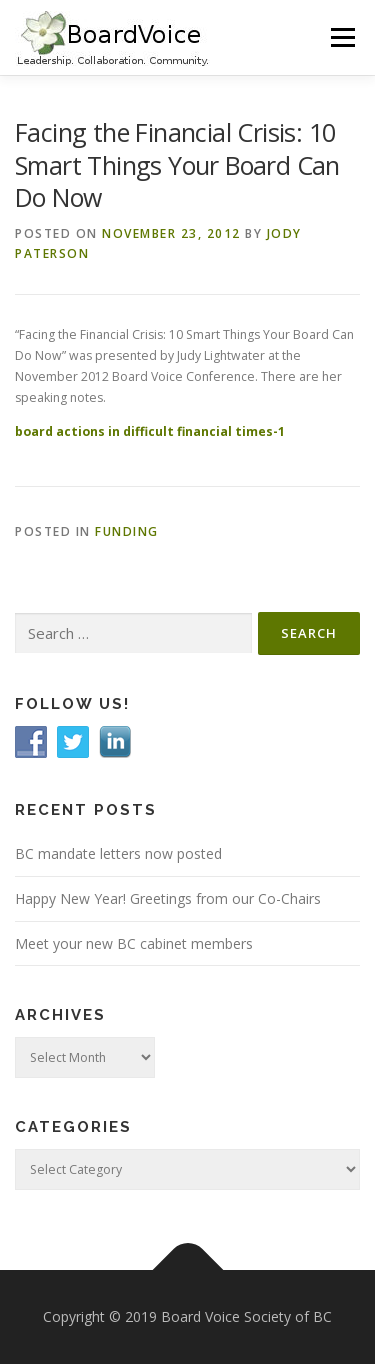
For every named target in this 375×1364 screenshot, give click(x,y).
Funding (127, 531)
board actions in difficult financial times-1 (150, 431)
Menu (341, 37)
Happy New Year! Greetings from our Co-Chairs (168, 898)
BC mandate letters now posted (118, 853)
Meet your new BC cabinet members (134, 943)
